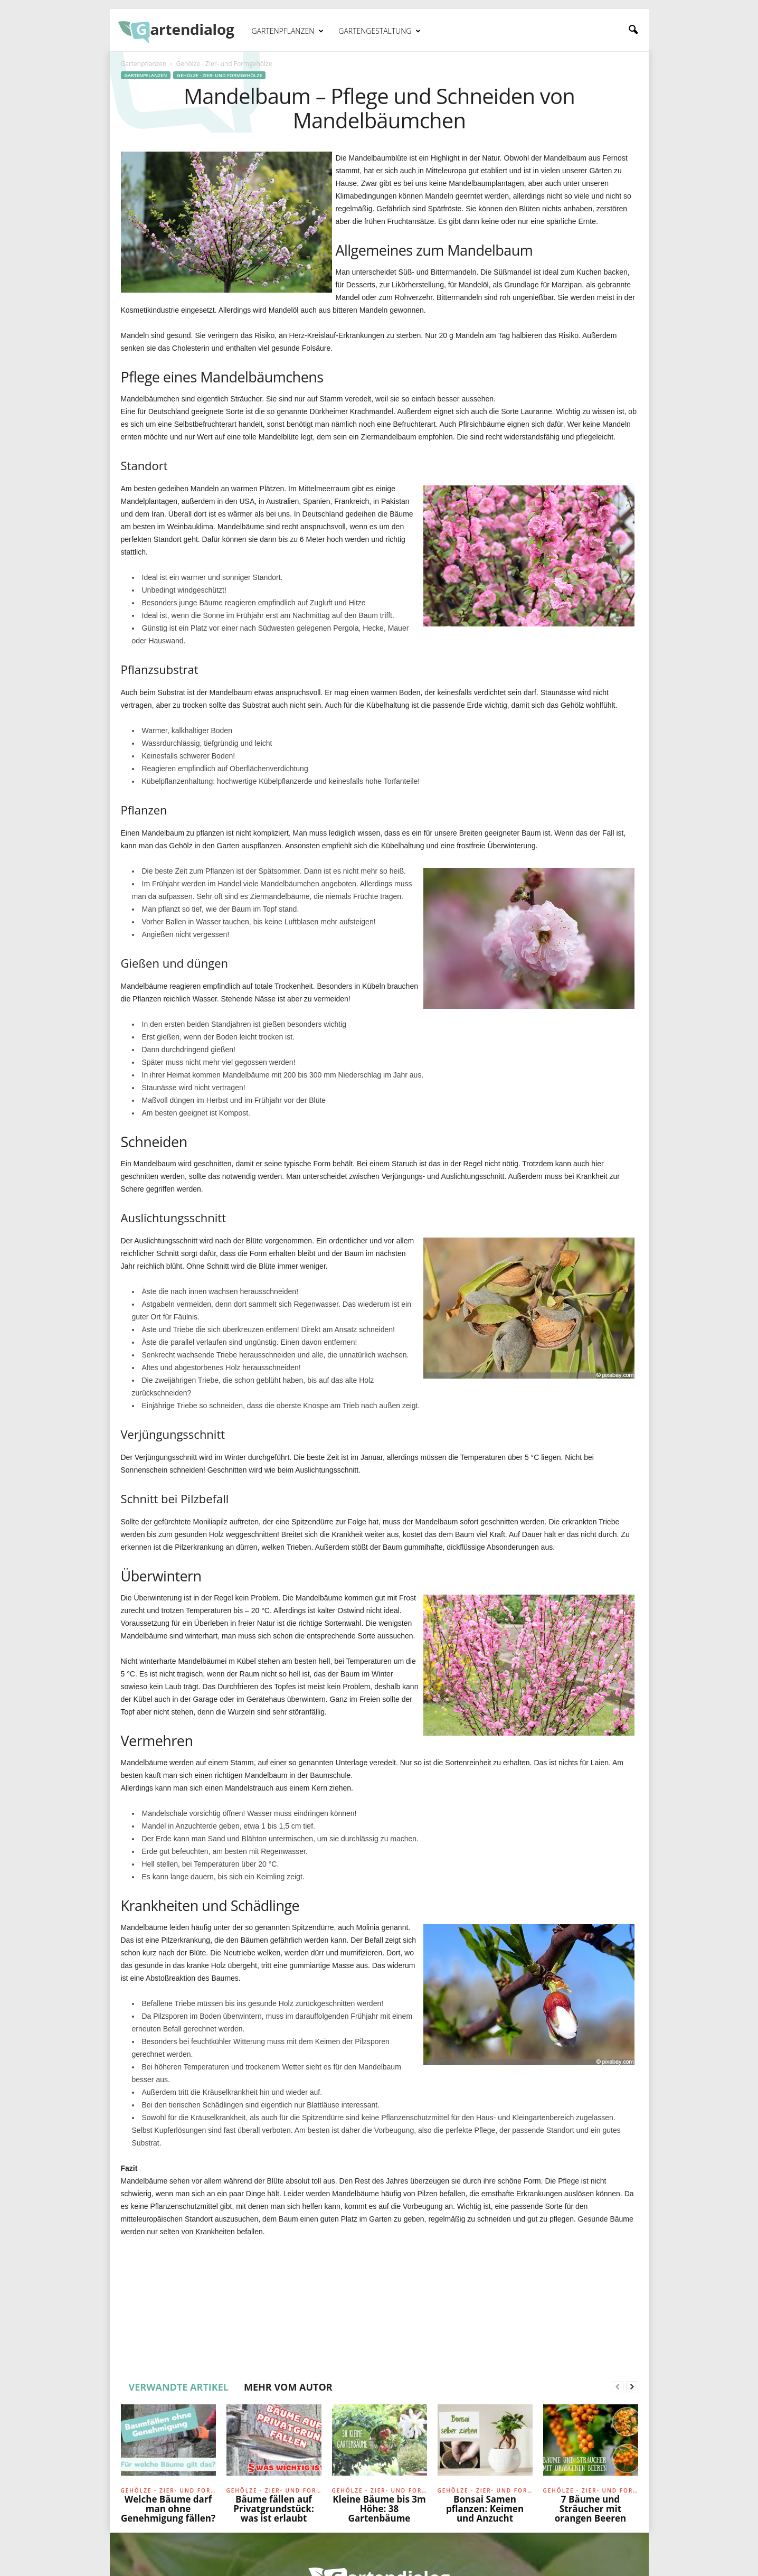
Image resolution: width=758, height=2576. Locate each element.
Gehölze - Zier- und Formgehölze (219, 75)
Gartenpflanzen (288, 31)
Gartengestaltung (379, 31)
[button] (633, 30)
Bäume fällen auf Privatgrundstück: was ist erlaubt (273, 2508)
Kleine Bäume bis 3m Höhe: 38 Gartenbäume (379, 2508)
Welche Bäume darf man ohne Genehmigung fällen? (168, 2508)
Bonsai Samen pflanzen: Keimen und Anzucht (485, 2508)
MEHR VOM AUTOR (288, 2387)
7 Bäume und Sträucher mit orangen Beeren (590, 2508)
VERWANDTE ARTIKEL (179, 2387)
